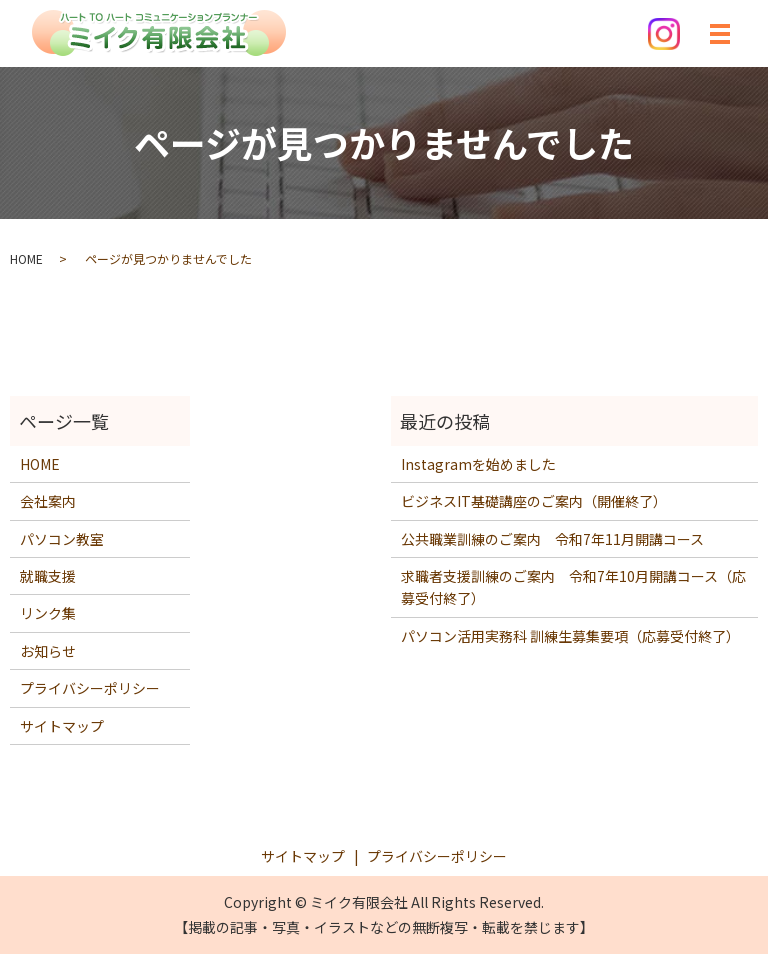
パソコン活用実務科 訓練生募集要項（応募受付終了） (570, 636)
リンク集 (48, 613)
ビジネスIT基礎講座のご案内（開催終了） (534, 501)
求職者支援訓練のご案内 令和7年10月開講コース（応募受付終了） (573, 587)
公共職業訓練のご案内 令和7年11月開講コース (552, 539)
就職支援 (48, 576)
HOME (26, 258)
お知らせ (48, 651)
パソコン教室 (62, 539)
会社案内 (48, 501)
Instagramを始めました (478, 464)
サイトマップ (62, 726)
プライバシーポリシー (90, 688)
